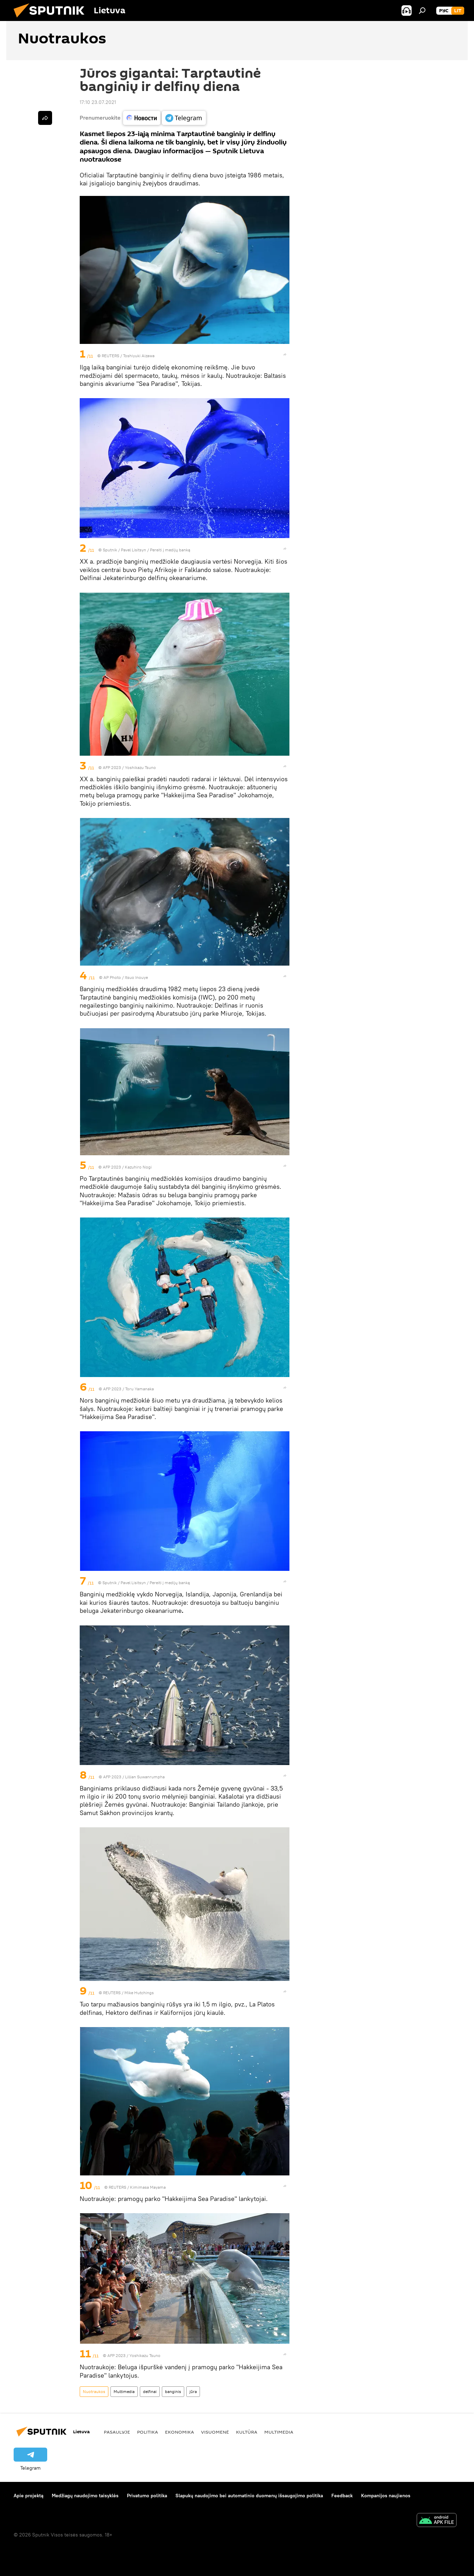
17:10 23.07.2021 (98, 102)
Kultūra (246, 2432)
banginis (173, 2391)
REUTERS (110, 355)
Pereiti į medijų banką (170, 549)
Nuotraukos (94, 2391)
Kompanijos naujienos (385, 2495)
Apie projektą (28, 2495)
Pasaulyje (117, 2432)
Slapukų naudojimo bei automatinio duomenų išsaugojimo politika (249, 2495)
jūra (193, 2391)
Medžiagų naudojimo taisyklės (85, 2495)
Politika (147, 2432)
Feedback (342, 2495)
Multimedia (124, 2391)
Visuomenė (215, 2432)
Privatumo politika (147, 2495)
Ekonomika (179, 2432)
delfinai (150, 2391)
